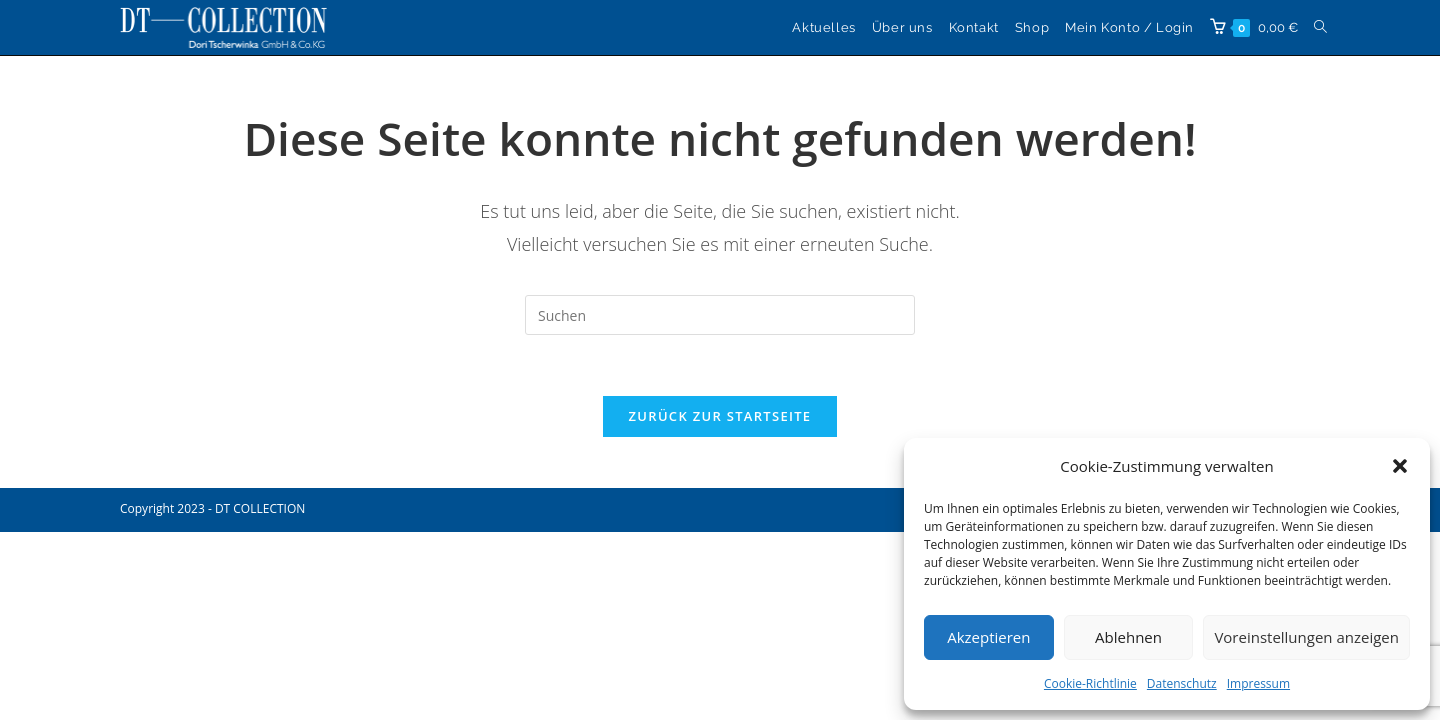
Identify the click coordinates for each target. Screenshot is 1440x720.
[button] (1400, 466)
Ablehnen (1128, 637)
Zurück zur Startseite (720, 416)
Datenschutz (1182, 683)
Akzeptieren (988, 637)
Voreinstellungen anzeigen (1306, 637)
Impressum (1258, 683)
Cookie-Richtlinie (1090, 683)
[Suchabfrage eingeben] (720, 315)
